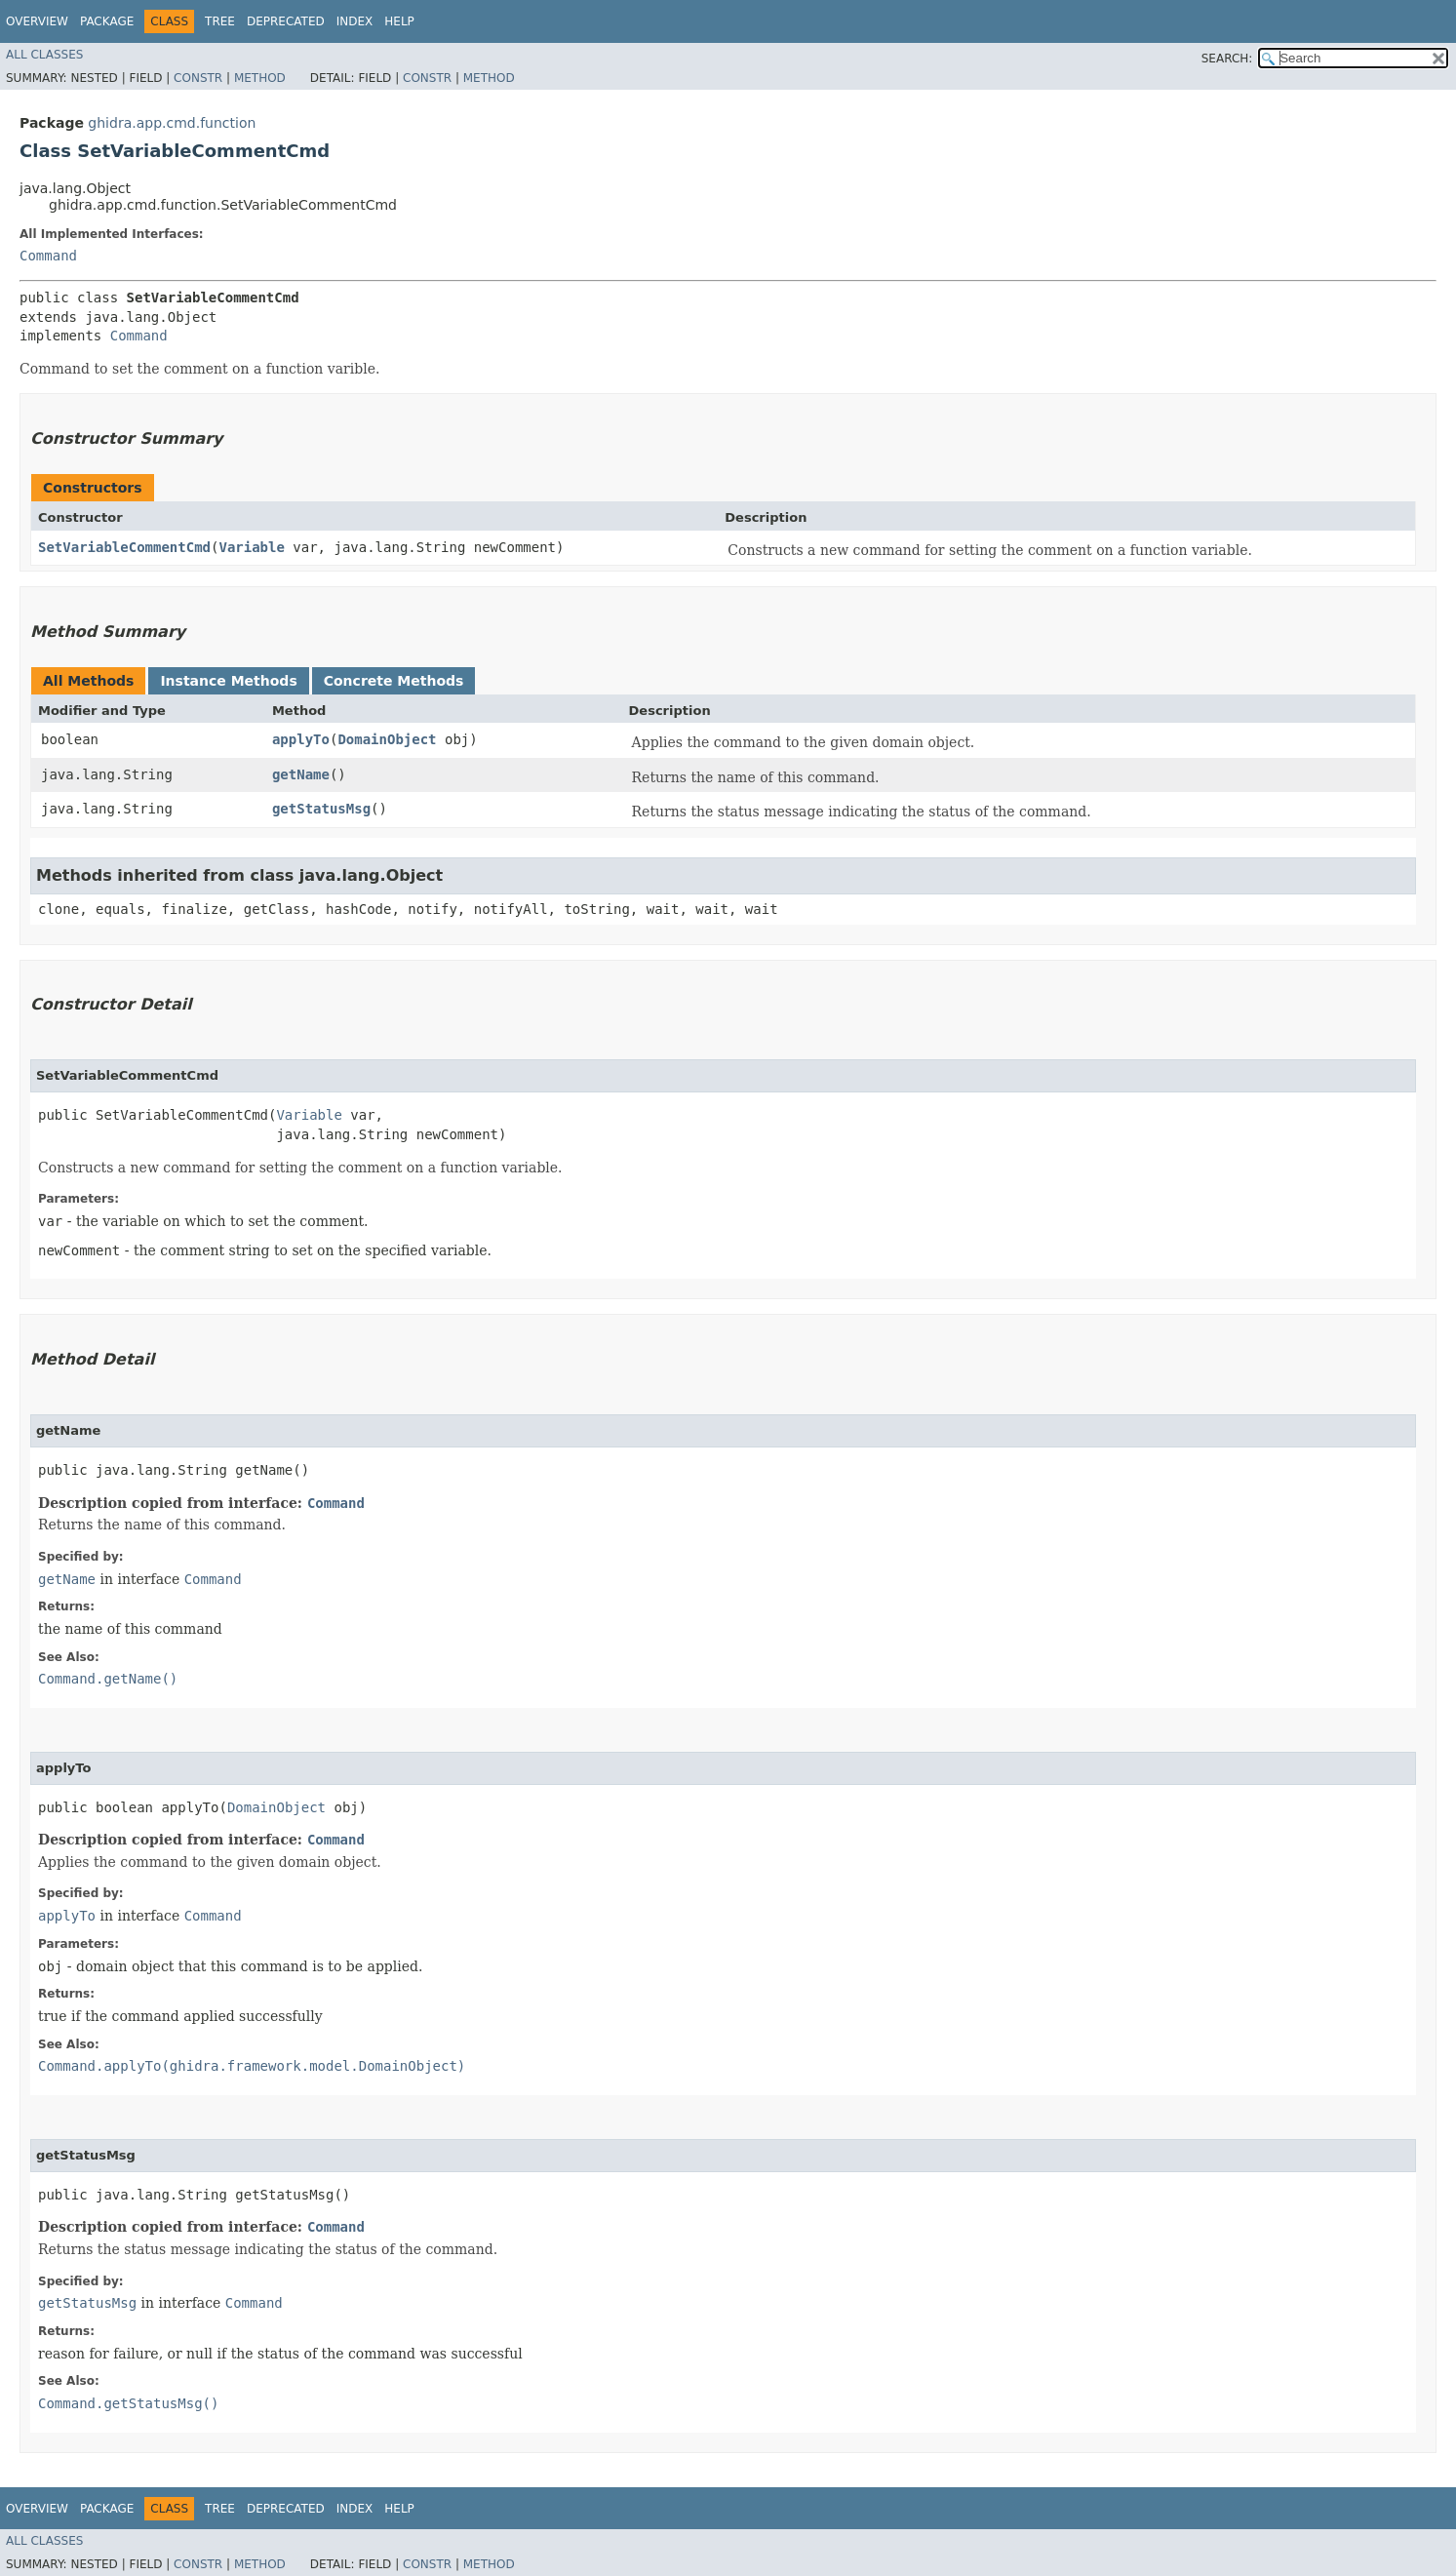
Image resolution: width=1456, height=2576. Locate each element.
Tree (220, 21)
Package (107, 21)
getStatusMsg (321, 808)
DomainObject (386, 739)
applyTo (301, 739)
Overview (37, 21)
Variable (251, 547)
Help (399, 21)
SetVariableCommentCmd (124, 547)
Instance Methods (228, 681)
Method (260, 78)
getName (301, 774)
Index (355, 21)
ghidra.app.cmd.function (172, 123)
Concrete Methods (394, 681)
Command (48, 255)
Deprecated (286, 21)
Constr (198, 78)
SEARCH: (1227, 58)
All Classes (44, 54)
